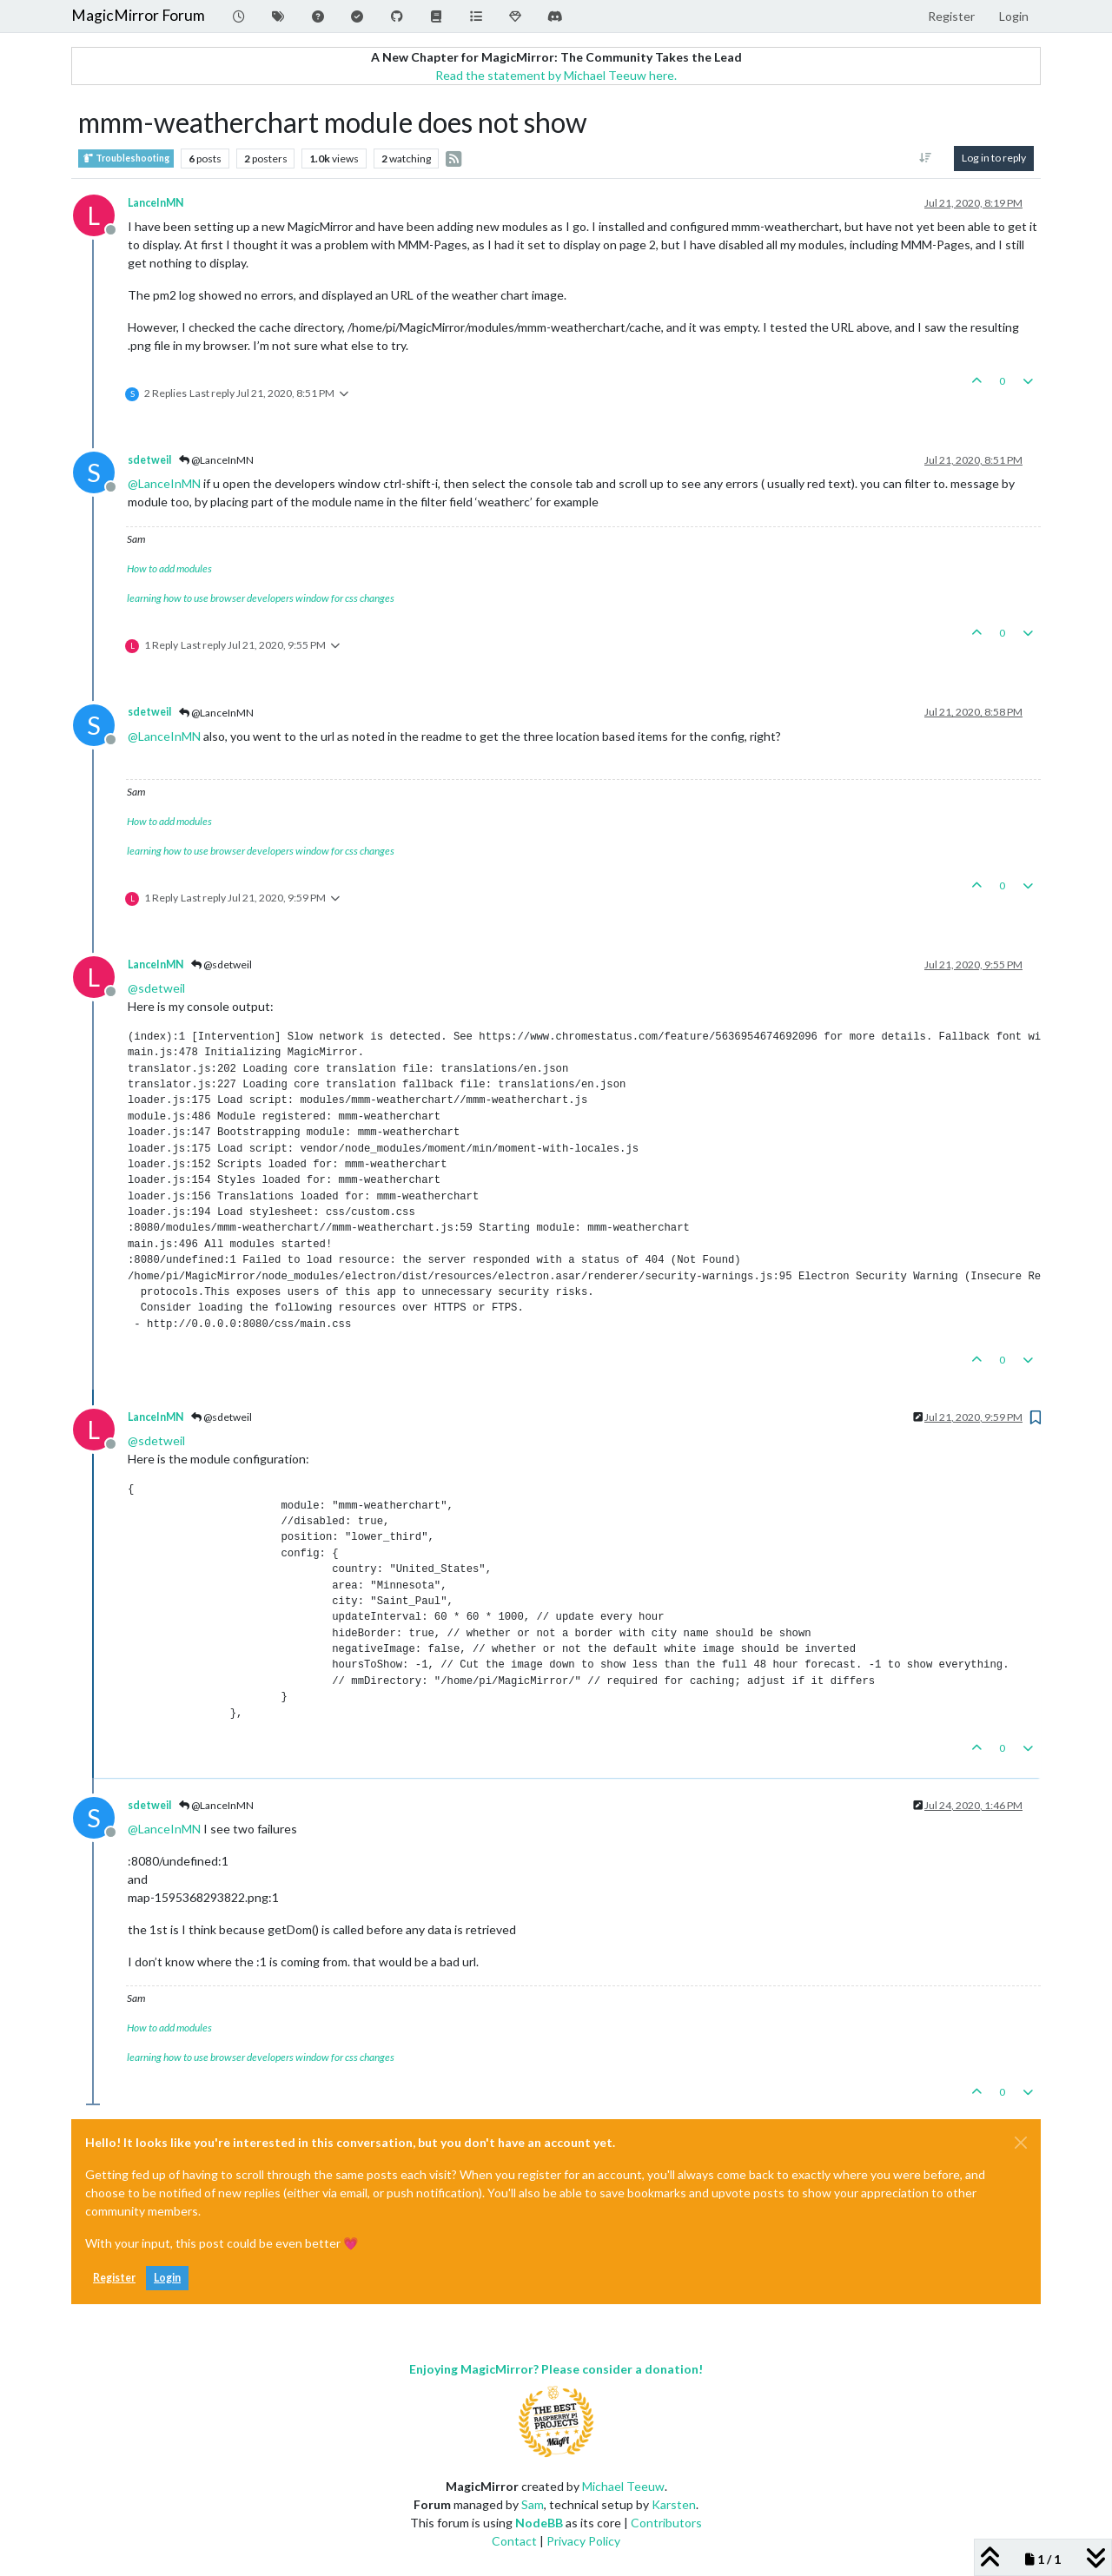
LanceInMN (155, 202)
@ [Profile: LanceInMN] (164, 483)
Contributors (666, 2522)
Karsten (674, 2504)
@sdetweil (221, 964)
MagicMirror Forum (138, 15)
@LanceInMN (216, 459)
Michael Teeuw (623, 2486)
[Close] (1021, 2142)
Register (114, 2277)
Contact (514, 2540)
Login (167, 2277)
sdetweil (149, 459)
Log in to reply (994, 157)
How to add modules (169, 568)
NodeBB (539, 2522)
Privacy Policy (583, 2540)
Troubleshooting (126, 158)
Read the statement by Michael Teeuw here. (556, 75)
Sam (532, 2504)
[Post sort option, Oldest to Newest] (925, 158)
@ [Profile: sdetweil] (156, 988)
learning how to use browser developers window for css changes (260, 597)
